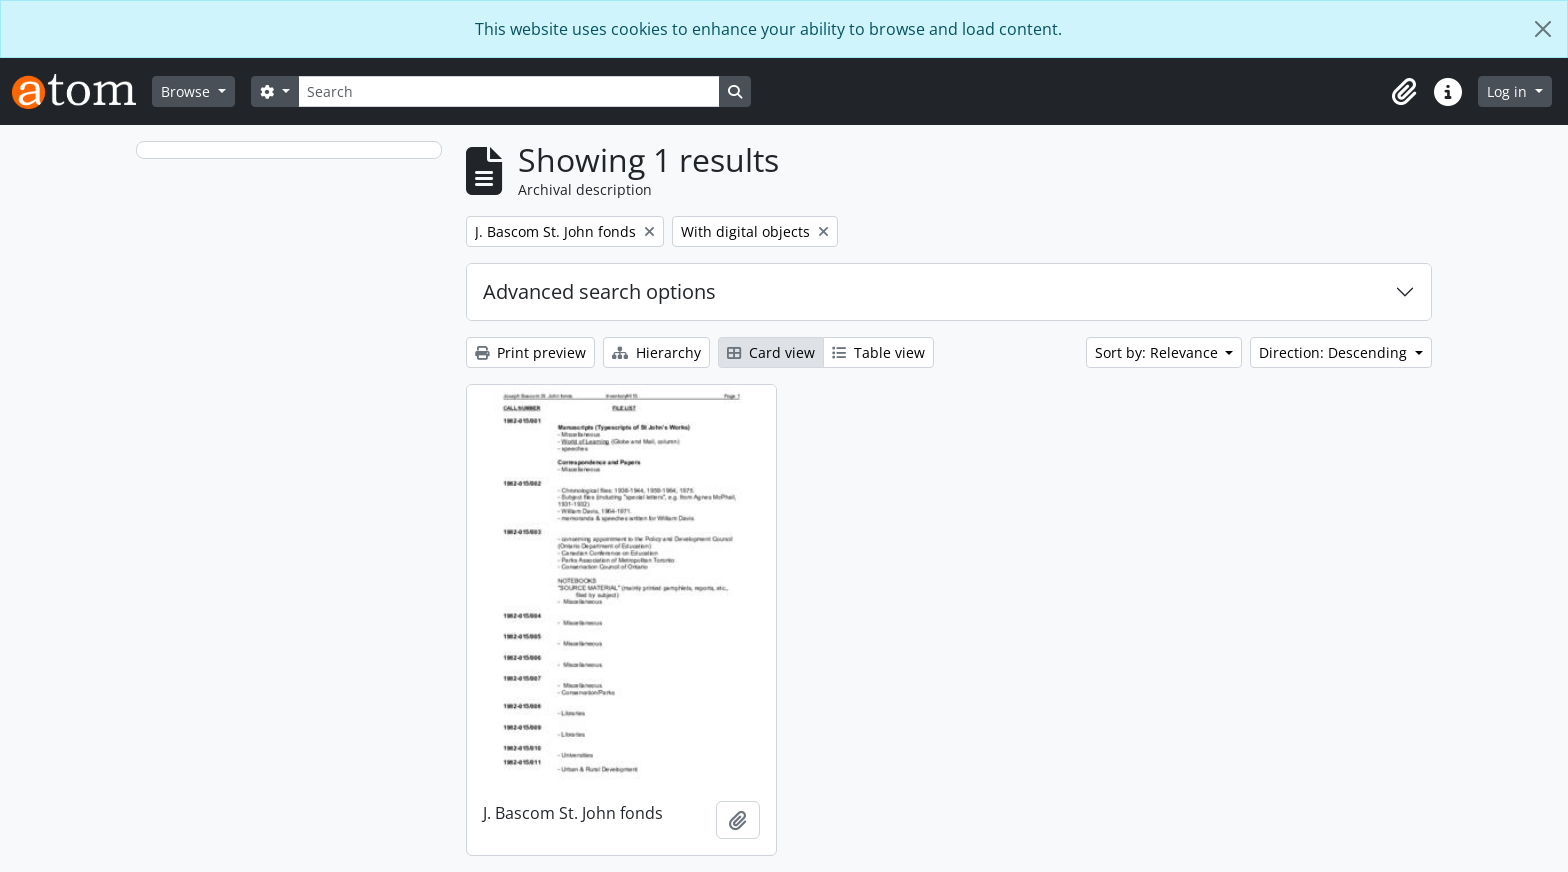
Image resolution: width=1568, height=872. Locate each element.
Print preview (530, 352)
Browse (187, 91)
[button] (1404, 92)
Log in (1509, 91)
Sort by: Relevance (1158, 352)
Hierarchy (656, 352)
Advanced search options (599, 291)
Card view (771, 352)
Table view (878, 352)
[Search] (509, 91)
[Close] (1543, 29)
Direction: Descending (1335, 352)
